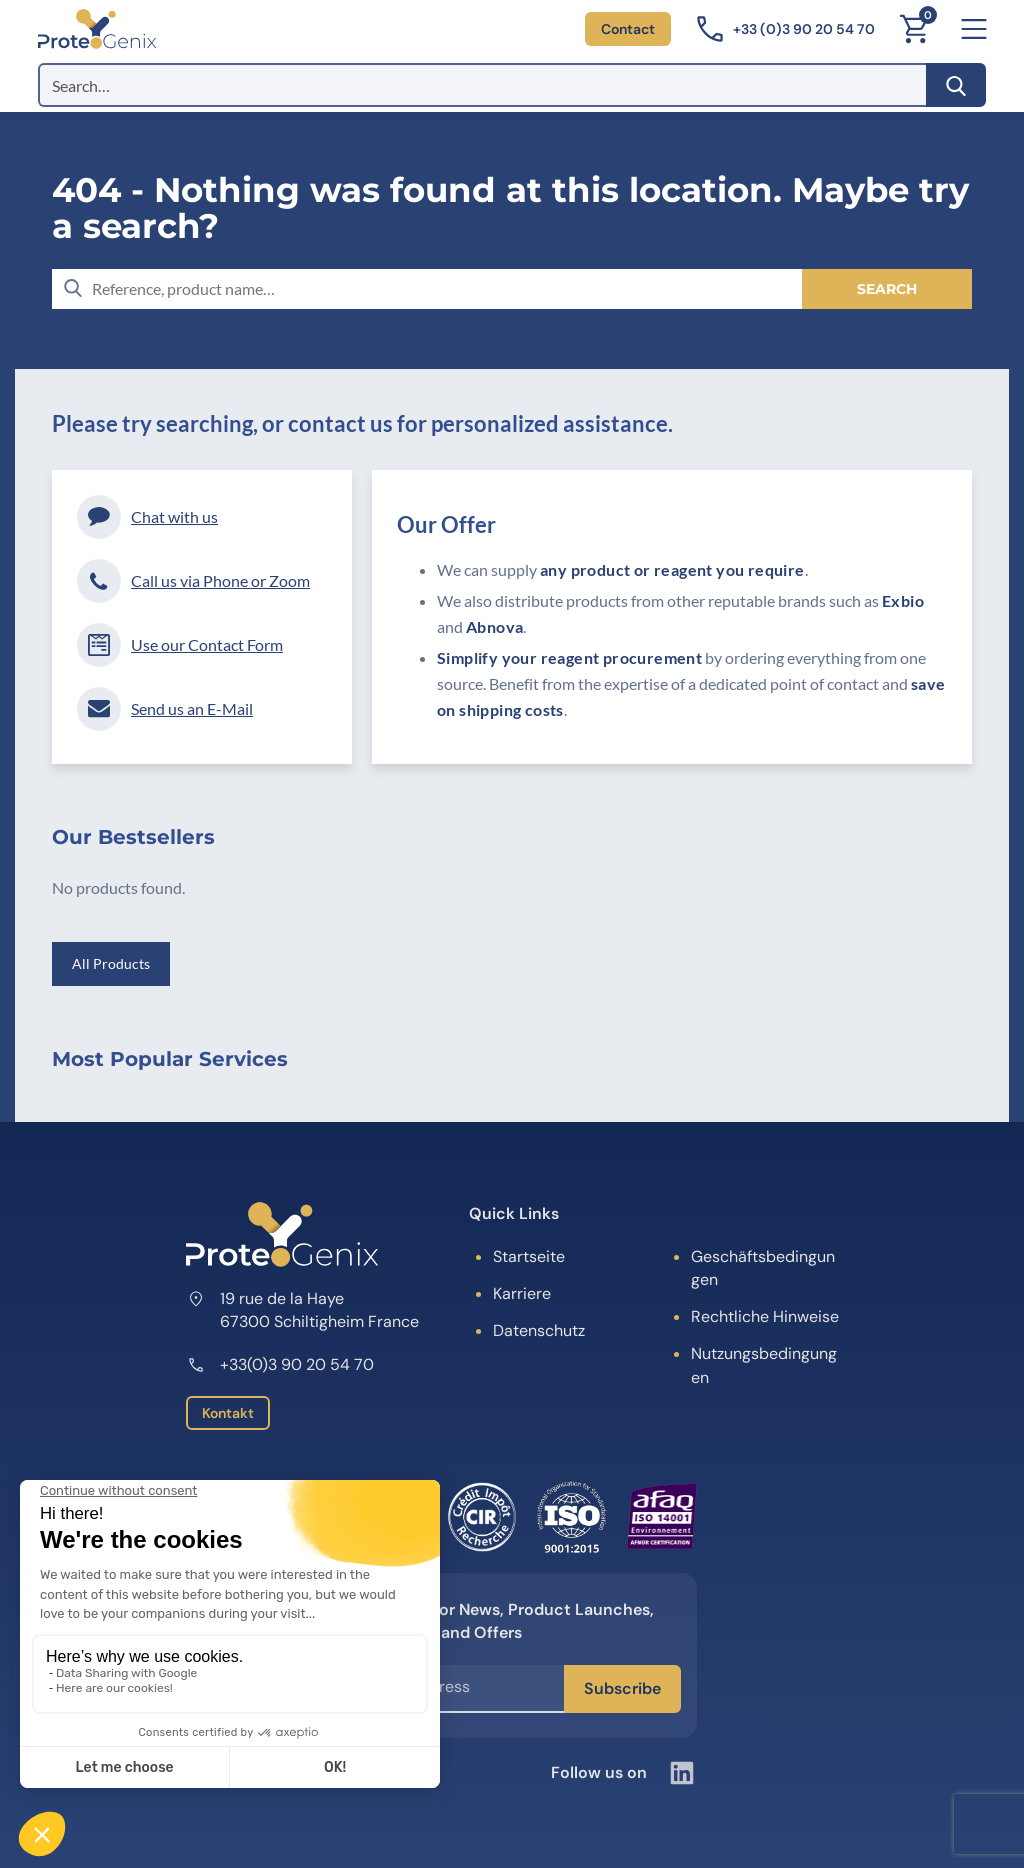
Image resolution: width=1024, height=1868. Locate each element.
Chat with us (147, 517)
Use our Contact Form (180, 645)
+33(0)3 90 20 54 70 (280, 1364)
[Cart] (914, 29)
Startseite (529, 1256)
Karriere (522, 1293)
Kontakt (228, 1413)
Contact (628, 29)
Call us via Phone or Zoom (193, 581)
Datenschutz (539, 1330)
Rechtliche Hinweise (765, 1316)
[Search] (956, 85)
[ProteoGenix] (97, 29)
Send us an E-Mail (165, 709)
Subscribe (622, 1688)
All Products (111, 963)
